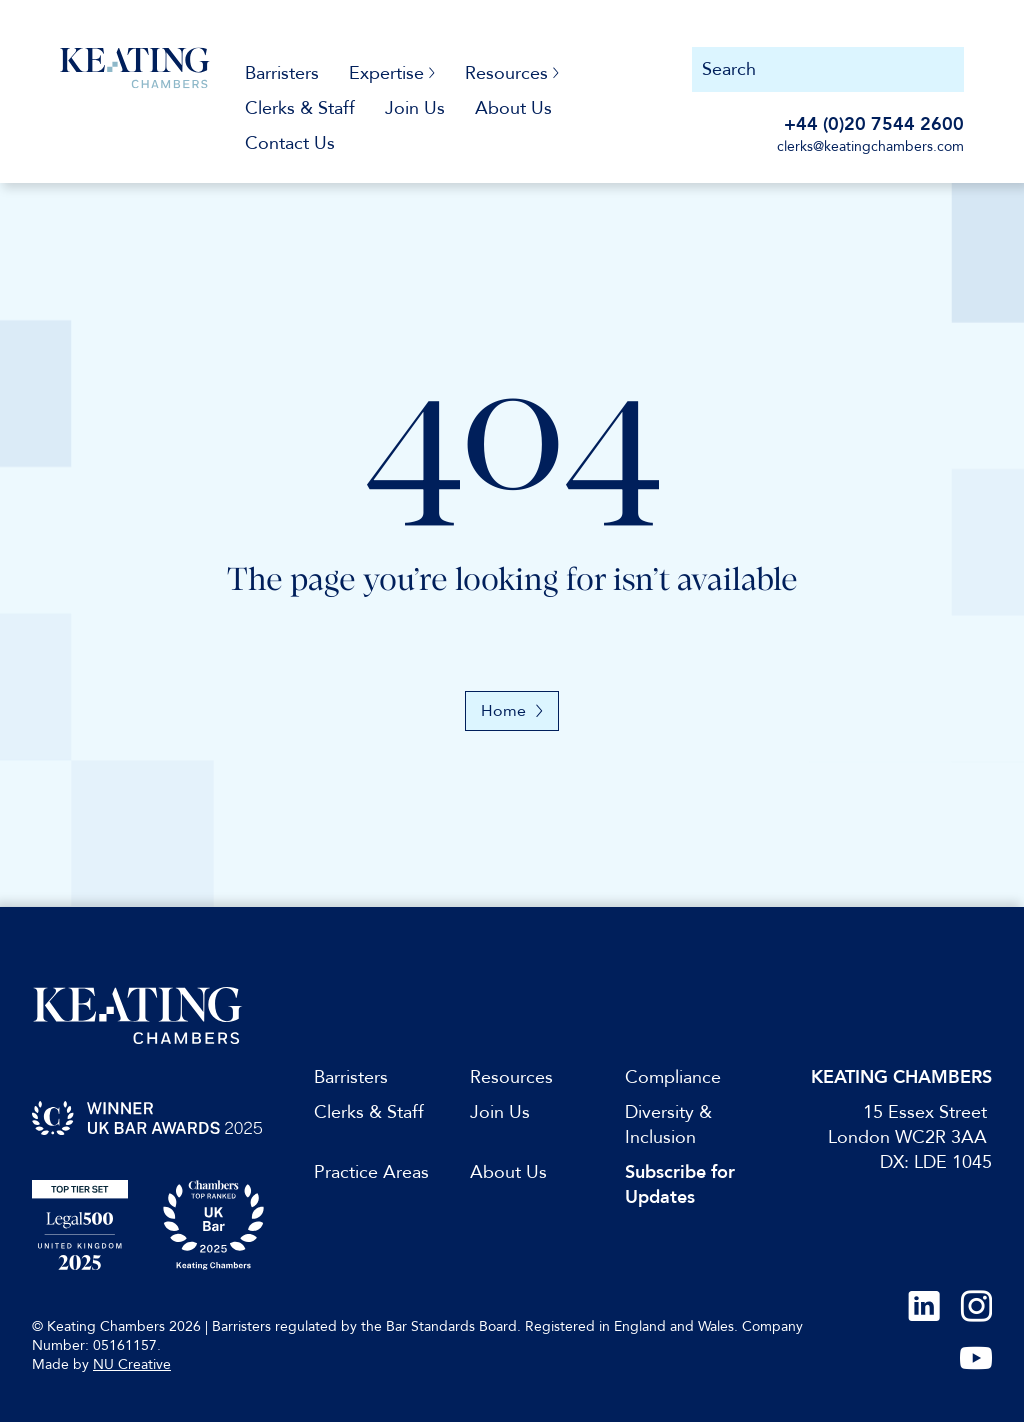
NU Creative (132, 1364)
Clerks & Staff (300, 108)
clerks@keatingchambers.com (870, 146)
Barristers (282, 73)
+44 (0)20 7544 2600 (874, 124)
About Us (513, 108)
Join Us (415, 108)
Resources (511, 1077)
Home (512, 711)
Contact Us (290, 143)
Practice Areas (371, 1172)
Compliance (673, 1077)
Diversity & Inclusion (668, 1125)
